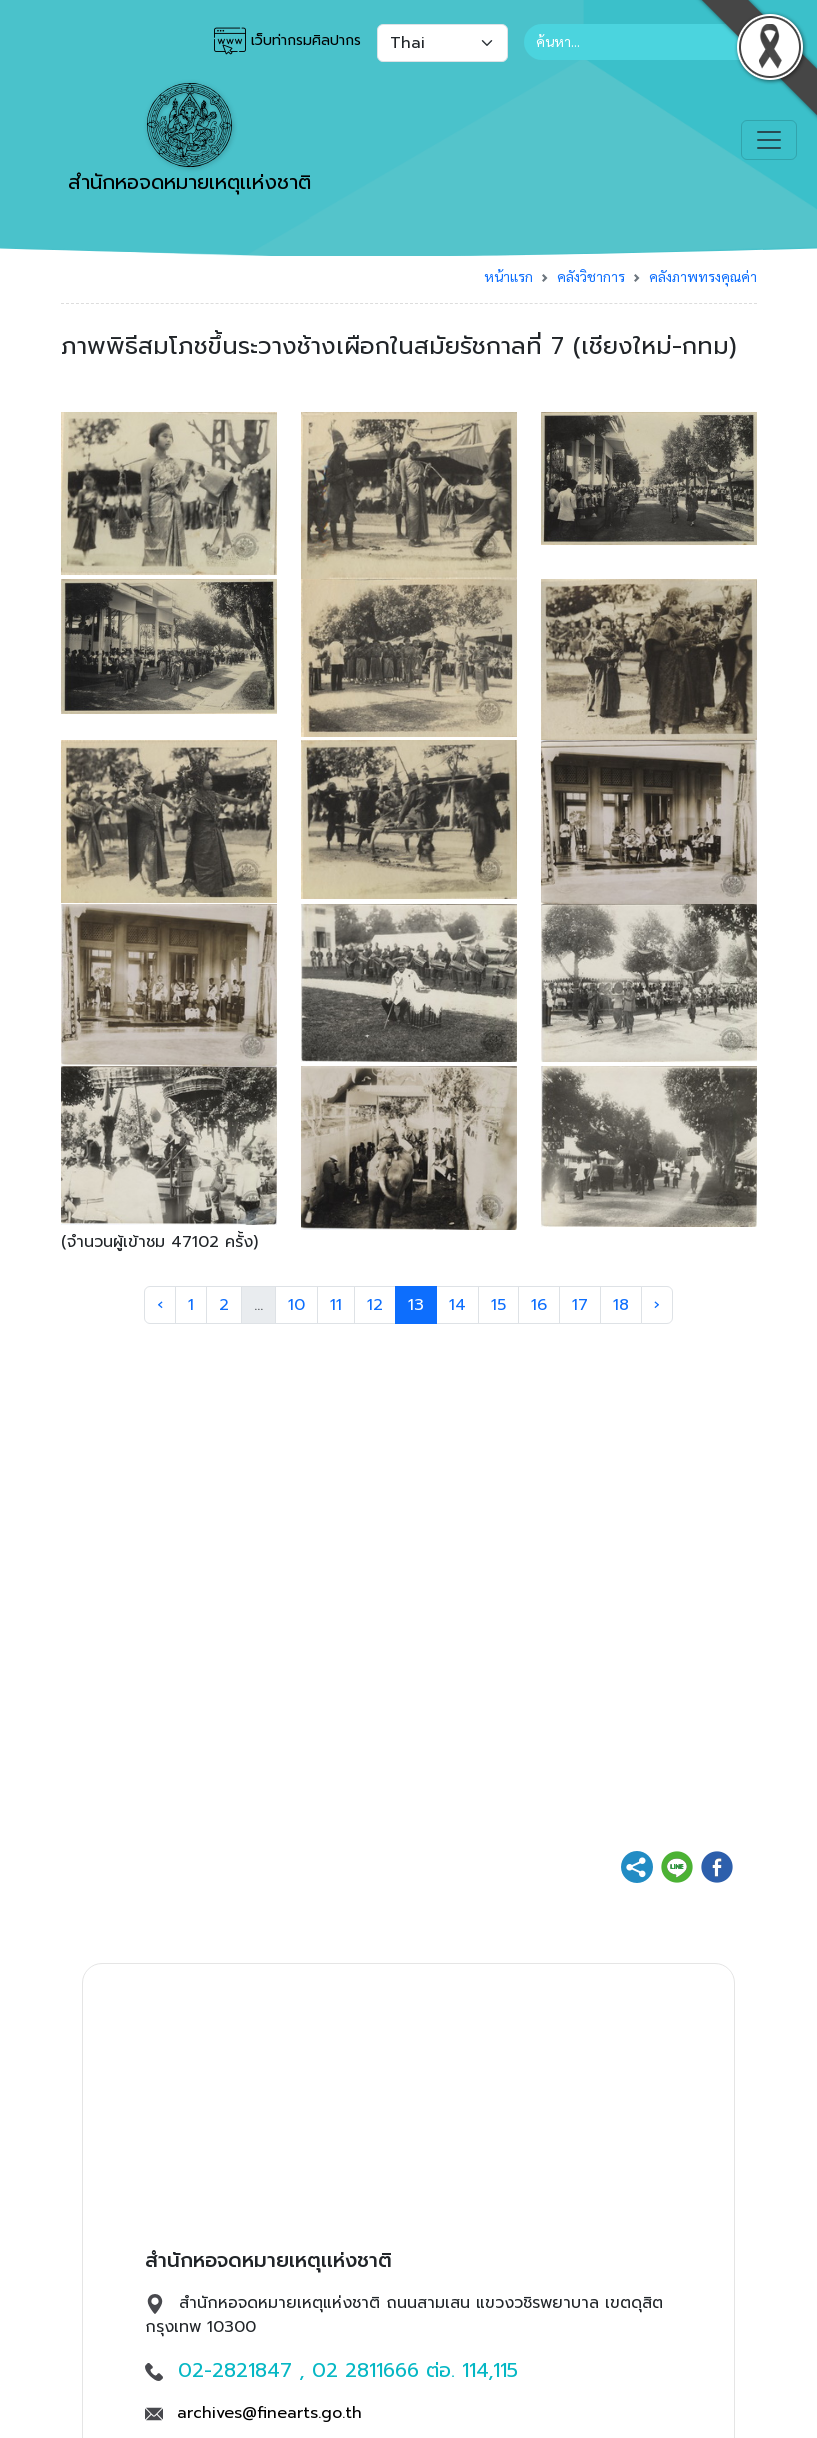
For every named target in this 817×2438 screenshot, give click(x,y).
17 (580, 1305)
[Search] (640, 42)
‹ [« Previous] (160, 1305)
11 (336, 1305)
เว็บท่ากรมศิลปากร (287, 41)
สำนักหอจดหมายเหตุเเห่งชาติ (189, 140)
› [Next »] (657, 1305)
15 (498, 1305)
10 (296, 1305)
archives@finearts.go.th (269, 2413)
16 (539, 1305)
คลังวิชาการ (591, 276)
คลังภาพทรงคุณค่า (703, 276)
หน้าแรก (508, 276)
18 (621, 1305)
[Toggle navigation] (769, 140)
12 (375, 1305)
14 (457, 1305)
